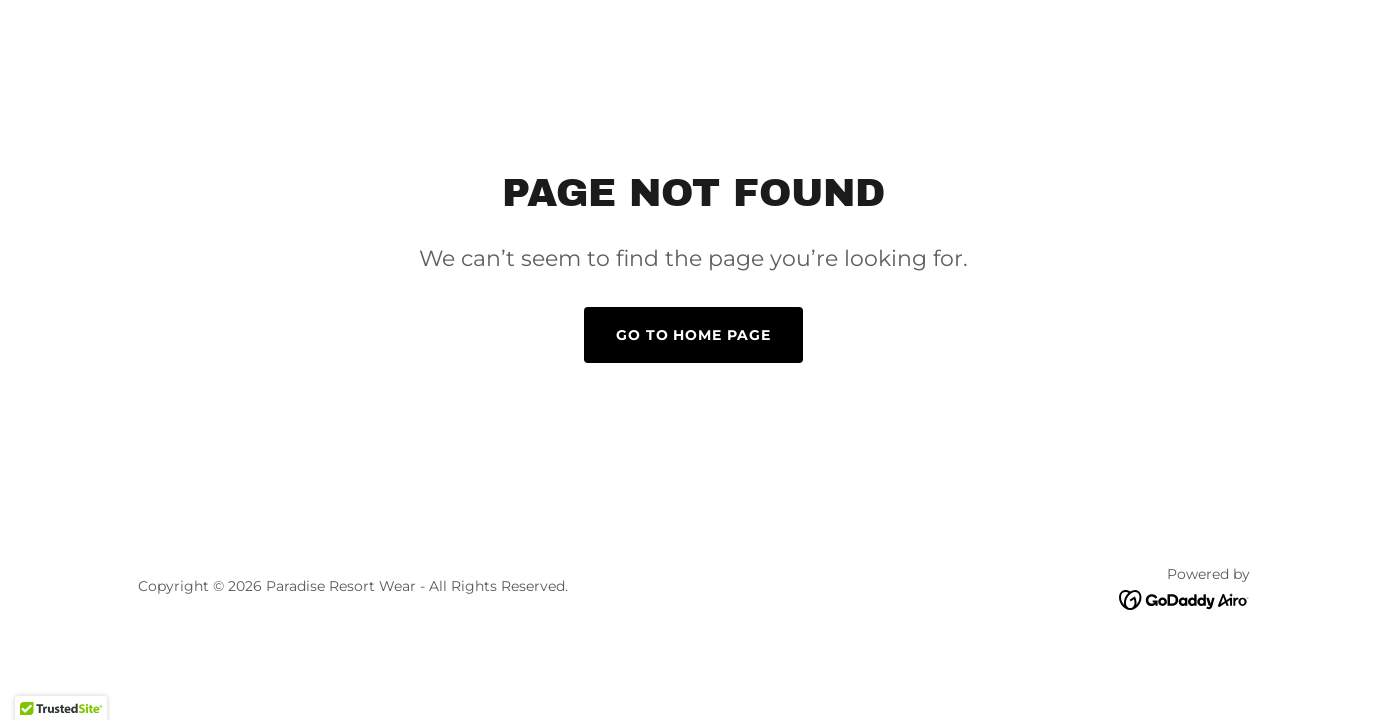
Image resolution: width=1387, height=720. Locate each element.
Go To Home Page (694, 335)
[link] (1184, 598)
